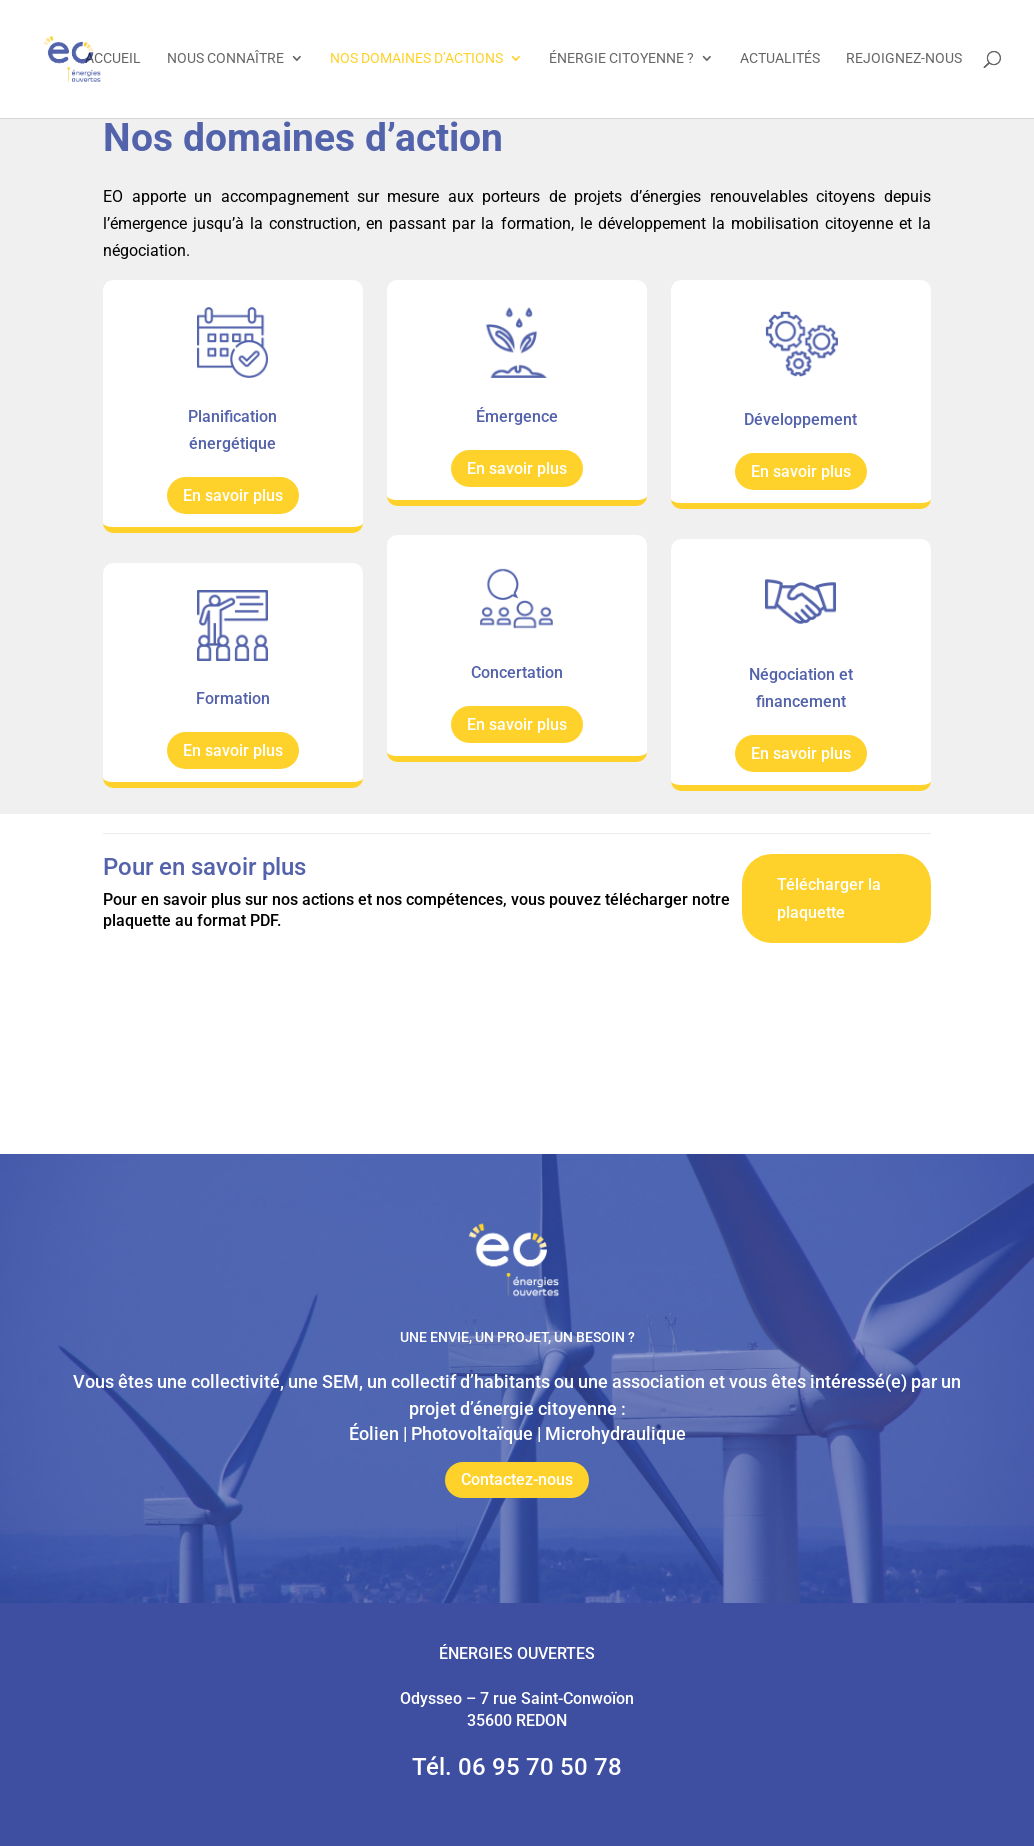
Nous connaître (225, 60)
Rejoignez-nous (904, 60)
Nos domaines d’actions (416, 60)
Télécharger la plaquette (829, 898)
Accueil (113, 60)
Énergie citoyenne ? (621, 60)
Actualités (780, 60)
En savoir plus (233, 495)
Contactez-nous (517, 1479)
